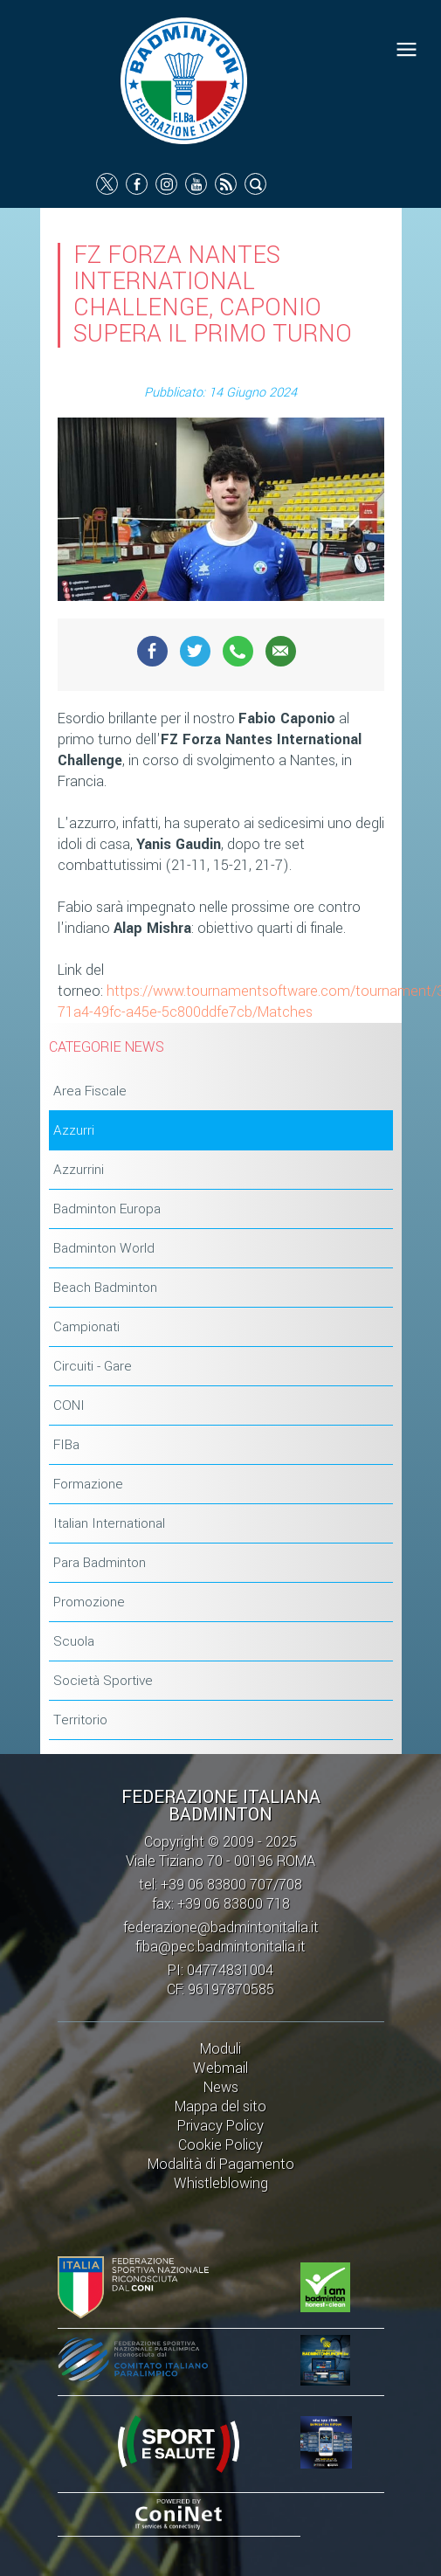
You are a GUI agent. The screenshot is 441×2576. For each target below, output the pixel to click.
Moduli (220, 2049)
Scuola (73, 1641)
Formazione (88, 1484)
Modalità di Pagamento (221, 2164)
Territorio (80, 1720)
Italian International (109, 1523)
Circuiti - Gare (92, 1366)
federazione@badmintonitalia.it (221, 1927)
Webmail (220, 2068)
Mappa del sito (220, 2106)
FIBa (66, 1444)
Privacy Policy (220, 2126)
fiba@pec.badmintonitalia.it (220, 1947)
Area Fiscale (90, 1091)
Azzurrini (78, 1169)
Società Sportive (103, 1680)
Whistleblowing (221, 2183)
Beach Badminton (105, 1287)
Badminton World (104, 1248)
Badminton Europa (107, 1209)
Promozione (89, 1602)
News (220, 2087)
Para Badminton (99, 1562)
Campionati (86, 1326)
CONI (69, 1405)
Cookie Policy (220, 2145)
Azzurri (73, 1130)
